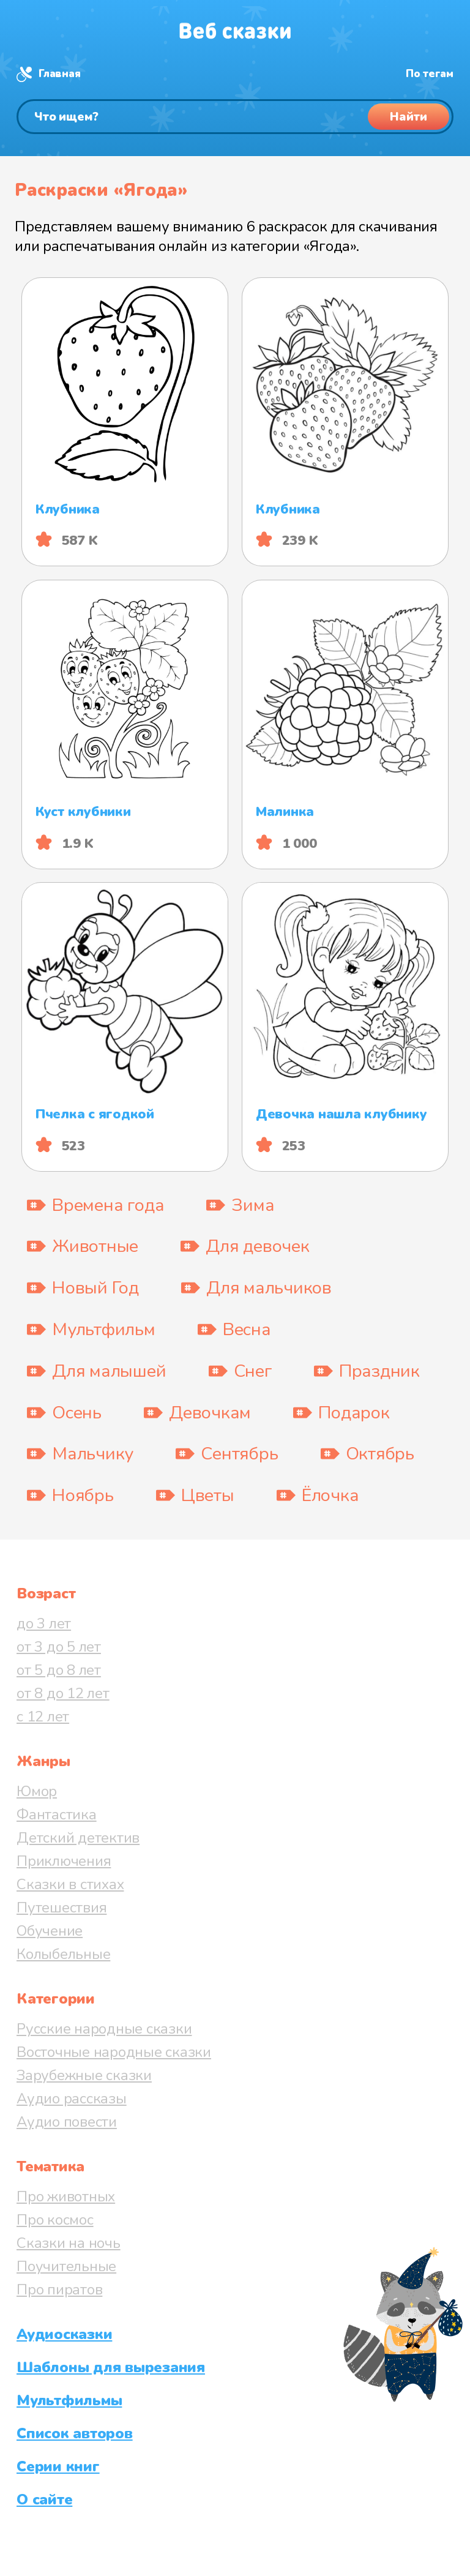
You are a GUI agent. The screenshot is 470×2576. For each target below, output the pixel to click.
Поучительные (66, 2266)
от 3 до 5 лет (59, 1647)
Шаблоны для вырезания (111, 2367)
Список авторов (75, 2433)
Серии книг (58, 2466)
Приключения (64, 1861)
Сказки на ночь (69, 2243)
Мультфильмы (69, 2400)
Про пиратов (59, 2289)
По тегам (429, 74)
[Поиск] (235, 116)
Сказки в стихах (70, 1884)
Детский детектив (78, 1838)
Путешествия (61, 1907)
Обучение (50, 1931)
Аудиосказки (64, 2334)
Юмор (37, 1791)
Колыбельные (63, 1954)
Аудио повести (67, 2122)
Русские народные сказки (104, 2029)
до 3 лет (44, 1623)
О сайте (44, 2499)
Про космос (55, 2220)
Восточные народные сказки (114, 2052)
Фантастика (57, 1814)
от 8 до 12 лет (63, 1693)
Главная (59, 74)
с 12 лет (43, 1716)
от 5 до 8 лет (59, 1670)
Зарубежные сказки (84, 2075)
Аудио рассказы (72, 2098)
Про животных (66, 2196)
